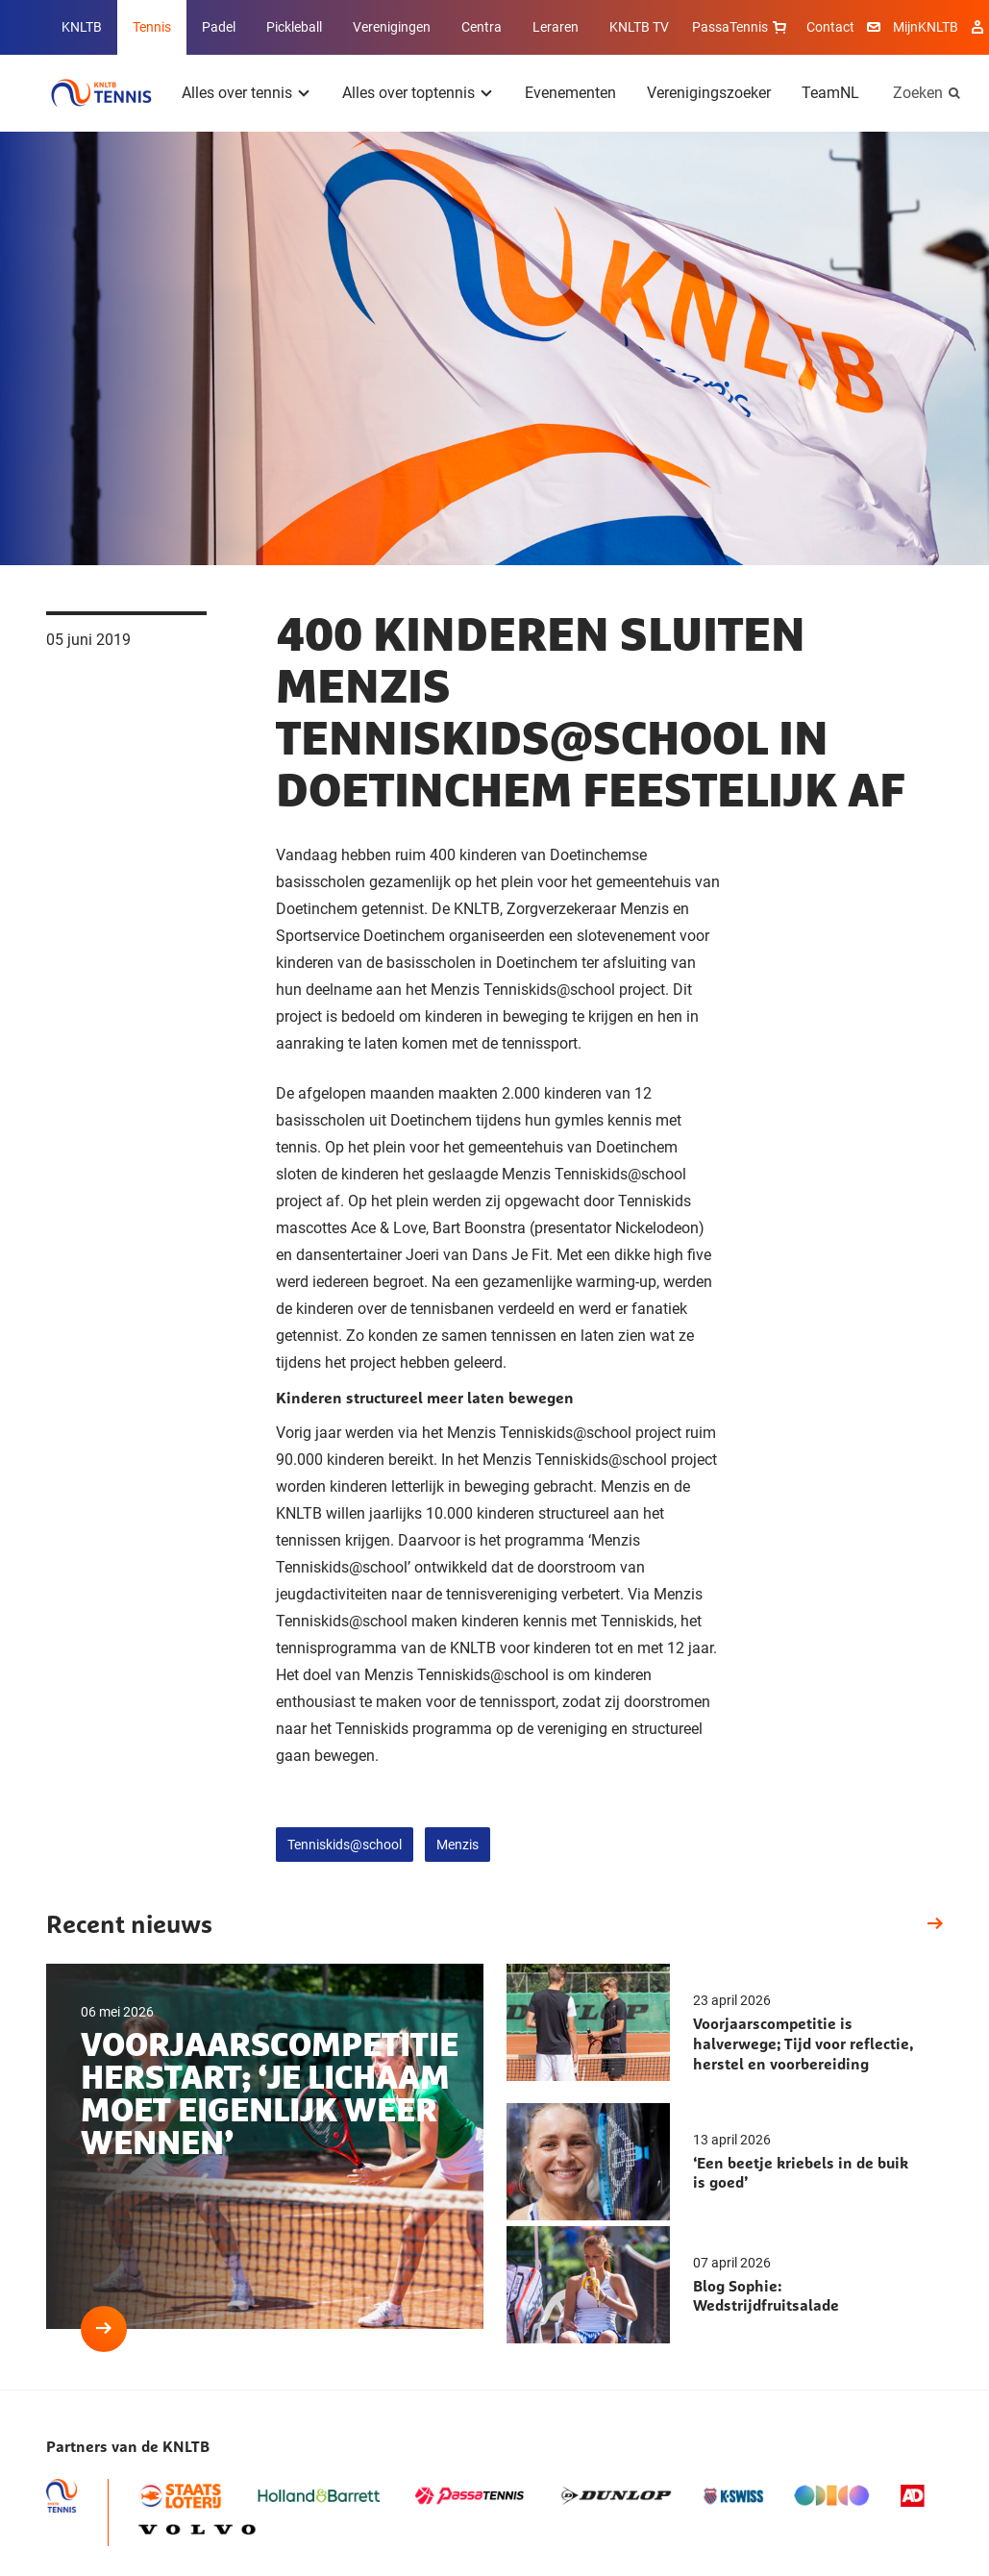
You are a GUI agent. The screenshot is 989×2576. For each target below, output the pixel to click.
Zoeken (918, 93)
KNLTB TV (639, 27)
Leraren (555, 27)
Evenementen (570, 93)
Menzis (457, 1844)
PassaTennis (741, 27)
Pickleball (294, 27)
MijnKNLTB (925, 27)
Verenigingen (392, 27)
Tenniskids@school (344, 1844)
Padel (218, 27)
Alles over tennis (237, 93)
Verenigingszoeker (709, 93)
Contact (830, 27)
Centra (481, 27)
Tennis (152, 27)
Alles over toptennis (408, 93)
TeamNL (830, 93)
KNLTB (82, 27)
